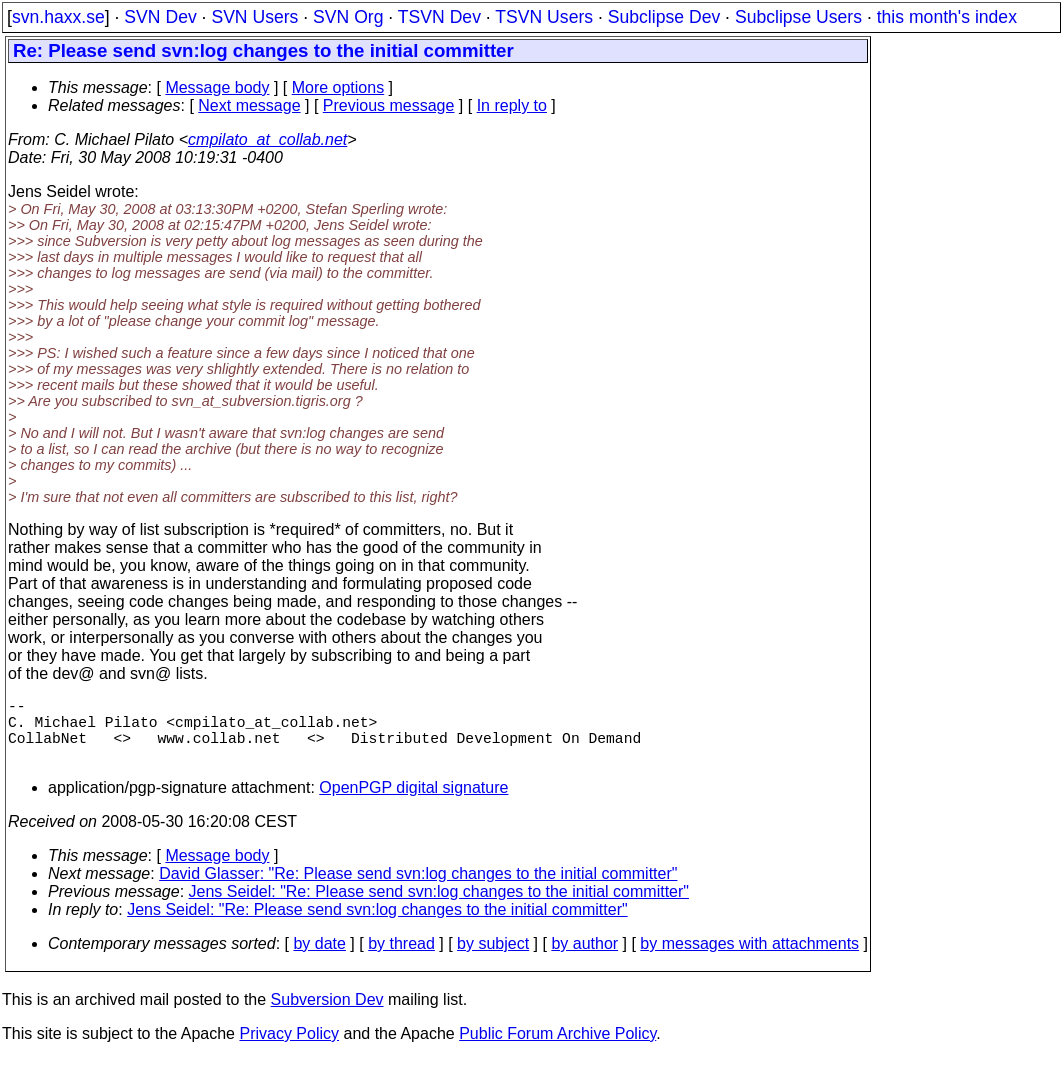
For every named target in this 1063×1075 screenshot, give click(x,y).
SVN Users (254, 17)
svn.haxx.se (58, 17)
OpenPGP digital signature (413, 803)
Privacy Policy (289, 1049)
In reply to (512, 105)
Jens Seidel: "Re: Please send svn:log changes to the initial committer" (439, 907)
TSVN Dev (439, 17)
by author (584, 959)
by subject (493, 959)
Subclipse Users (798, 17)
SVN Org (348, 17)
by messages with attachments (749, 959)
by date (319, 959)
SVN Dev (160, 17)
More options (338, 87)
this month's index (947, 17)
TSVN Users (544, 17)
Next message (249, 105)
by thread (401, 959)
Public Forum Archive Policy (557, 1049)
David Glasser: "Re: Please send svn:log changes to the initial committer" (418, 889)
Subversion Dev (327, 1015)
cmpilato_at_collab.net (267, 139)
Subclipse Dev (664, 17)
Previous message (389, 105)
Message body (217, 87)
